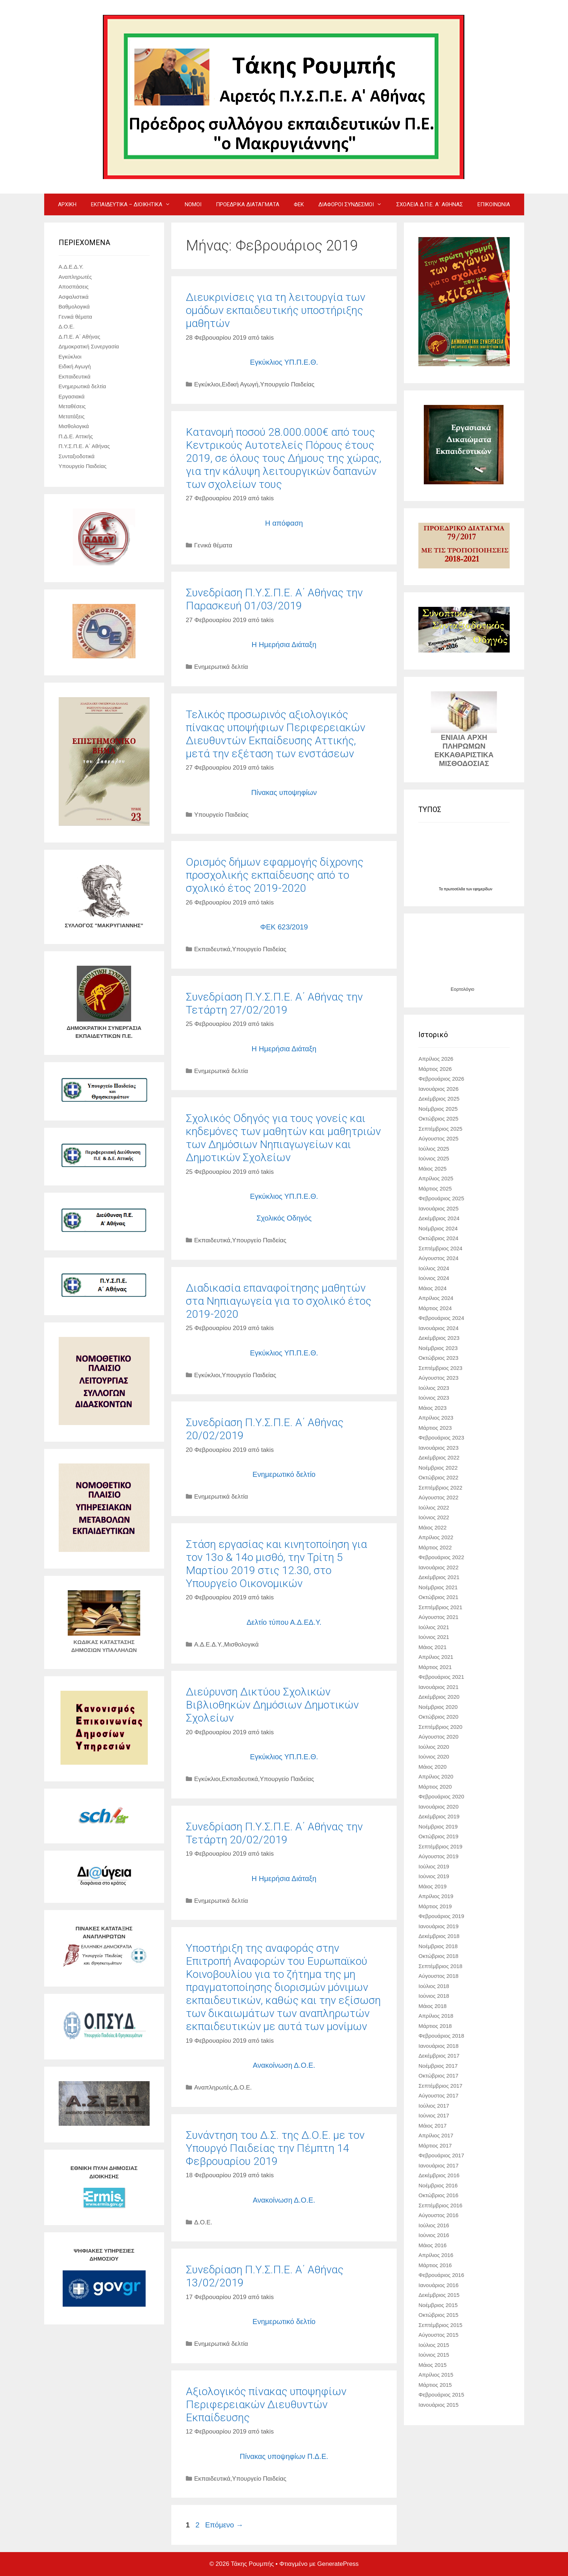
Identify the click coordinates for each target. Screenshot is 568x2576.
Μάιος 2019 (432, 1886)
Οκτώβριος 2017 (438, 2075)
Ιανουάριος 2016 (438, 2285)
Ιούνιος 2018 (433, 1996)
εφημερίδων (482, 889)
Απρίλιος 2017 (435, 2135)
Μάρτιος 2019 (435, 1906)
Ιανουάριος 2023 (438, 1448)
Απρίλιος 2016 (435, 2255)
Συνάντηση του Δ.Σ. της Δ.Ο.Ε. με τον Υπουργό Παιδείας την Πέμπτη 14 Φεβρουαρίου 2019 (275, 2148)
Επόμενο (224, 2525)
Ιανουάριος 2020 (438, 1806)
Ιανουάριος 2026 (438, 1089)
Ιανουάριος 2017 (438, 2165)
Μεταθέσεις (72, 406)
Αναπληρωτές (213, 2087)
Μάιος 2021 (432, 1647)
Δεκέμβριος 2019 (438, 1816)
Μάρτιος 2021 (435, 1667)
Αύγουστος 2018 (438, 1976)
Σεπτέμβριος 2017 (440, 2086)
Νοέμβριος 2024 (438, 1228)
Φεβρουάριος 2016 (441, 2275)
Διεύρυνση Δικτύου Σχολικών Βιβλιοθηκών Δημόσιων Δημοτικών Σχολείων (272, 1704)
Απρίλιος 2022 (435, 1537)
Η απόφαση (284, 523)
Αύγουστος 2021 (438, 1617)
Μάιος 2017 (432, 2125)
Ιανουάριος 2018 (438, 2046)
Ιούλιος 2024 (433, 1268)
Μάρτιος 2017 (435, 2145)
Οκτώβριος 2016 (438, 2195)
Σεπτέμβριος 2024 (440, 1248)
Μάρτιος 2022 (435, 1547)
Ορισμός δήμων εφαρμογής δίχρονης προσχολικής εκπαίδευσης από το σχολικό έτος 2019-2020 (274, 875)
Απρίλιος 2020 (435, 1776)
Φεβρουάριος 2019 (441, 1916)
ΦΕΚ (299, 204)
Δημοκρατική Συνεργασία (89, 346)
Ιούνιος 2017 (433, 2115)
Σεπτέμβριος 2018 (440, 1966)
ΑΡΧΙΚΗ (67, 204)
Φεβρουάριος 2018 (441, 2036)
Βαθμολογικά (74, 306)
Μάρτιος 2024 (435, 1308)
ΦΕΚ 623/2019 (284, 927)
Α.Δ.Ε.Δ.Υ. (208, 1644)
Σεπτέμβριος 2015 (440, 2325)
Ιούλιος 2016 (433, 2225)
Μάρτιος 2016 (435, 2265)
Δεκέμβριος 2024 (438, 1218)
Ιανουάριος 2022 (438, 1567)
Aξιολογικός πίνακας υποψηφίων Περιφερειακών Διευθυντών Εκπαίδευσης (266, 2404)
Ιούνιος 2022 (433, 1517)
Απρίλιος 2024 (435, 1298)
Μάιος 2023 (432, 1408)
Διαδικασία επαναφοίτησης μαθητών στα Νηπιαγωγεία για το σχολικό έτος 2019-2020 (278, 1300)
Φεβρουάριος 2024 (441, 1318)
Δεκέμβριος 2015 (438, 2295)
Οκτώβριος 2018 (438, 1956)
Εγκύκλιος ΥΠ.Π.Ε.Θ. (284, 362)
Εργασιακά (72, 396)
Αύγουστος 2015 (438, 2335)
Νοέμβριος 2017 (438, 2066)
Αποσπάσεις (74, 286)
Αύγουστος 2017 (438, 2095)
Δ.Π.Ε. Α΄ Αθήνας (79, 337)
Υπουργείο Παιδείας (287, 384)
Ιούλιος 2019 (433, 1866)
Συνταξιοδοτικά (77, 456)
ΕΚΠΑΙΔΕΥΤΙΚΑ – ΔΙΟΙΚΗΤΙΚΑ (134, 204)
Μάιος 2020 (432, 1767)
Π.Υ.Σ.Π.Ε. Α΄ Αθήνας (84, 446)
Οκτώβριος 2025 (438, 1118)
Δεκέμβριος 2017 (438, 2056)
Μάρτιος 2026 (435, 1069)
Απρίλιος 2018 (435, 2016)
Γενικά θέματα (213, 545)
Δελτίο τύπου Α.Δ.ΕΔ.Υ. (284, 1622)
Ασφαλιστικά (74, 297)
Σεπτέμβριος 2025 (440, 1129)
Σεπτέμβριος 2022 (440, 1487)
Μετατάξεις (72, 416)
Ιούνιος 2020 (433, 1756)
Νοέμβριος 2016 (438, 2185)
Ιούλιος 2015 (433, 2345)
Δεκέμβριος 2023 (438, 1338)
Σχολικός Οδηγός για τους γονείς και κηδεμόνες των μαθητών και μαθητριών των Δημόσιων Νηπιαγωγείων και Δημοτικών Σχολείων (283, 1138)
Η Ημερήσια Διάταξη (284, 645)
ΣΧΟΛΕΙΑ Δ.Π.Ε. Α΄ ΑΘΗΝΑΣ (429, 204)
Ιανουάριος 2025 (438, 1208)
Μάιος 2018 (432, 2006)
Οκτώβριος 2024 (438, 1238)
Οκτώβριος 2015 (438, 2315)
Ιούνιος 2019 (433, 1876)
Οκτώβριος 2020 (438, 1717)
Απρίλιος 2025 (435, 1178)
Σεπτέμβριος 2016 (440, 2205)
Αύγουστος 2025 (438, 1138)
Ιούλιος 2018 (433, 1986)
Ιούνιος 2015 (433, 2355)
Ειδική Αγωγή (240, 384)
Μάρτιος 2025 (435, 1188)
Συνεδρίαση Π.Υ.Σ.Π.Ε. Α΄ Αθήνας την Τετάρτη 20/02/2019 (274, 1833)
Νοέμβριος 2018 (438, 1946)
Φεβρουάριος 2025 (441, 1198)
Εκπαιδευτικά (212, 949)
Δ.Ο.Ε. (243, 2087)
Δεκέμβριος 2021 (438, 1577)
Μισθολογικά (241, 1644)
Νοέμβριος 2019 (438, 1826)
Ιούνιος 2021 (433, 1637)
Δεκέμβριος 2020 (438, 1697)
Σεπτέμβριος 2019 (440, 1846)
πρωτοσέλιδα (455, 889)
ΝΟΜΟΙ (193, 204)
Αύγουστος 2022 (438, 1497)
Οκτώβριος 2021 (438, 1597)
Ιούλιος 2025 (433, 1149)
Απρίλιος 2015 (435, 2375)
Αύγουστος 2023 (438, 1378)
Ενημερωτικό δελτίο (284, 1474)
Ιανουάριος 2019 (438, 1926)
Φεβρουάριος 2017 (441, 2155)
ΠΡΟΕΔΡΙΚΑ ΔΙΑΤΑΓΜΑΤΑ (247, 204)
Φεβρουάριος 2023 (441, 1437)
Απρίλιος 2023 (435, 1418)
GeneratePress (338, 2563)
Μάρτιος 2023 (435, 1428)
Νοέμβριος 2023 (438, 1348)
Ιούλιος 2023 (433, 1388)
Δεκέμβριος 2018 (438, 1936)
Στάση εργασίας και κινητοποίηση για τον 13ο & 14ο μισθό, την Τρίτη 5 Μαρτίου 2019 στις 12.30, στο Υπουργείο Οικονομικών (276, 1564)
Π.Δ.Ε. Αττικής (76, 436)
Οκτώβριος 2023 (438, 1358)
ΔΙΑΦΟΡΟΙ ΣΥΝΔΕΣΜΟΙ (353, 204)
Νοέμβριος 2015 (438, 2305)
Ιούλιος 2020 (433, 1747)
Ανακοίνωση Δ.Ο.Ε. (284, 2065)
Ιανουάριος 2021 (438, 1687)
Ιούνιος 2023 (433, 1398)
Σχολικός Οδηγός (284, 1218)
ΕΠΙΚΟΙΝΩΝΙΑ (493, 204)
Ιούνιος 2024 (433, 1278)
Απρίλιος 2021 (435, 1657)
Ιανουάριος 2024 (438, 1328)
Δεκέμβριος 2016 (438, 2175)
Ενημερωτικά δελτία (221, 666)
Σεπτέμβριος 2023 (440, 1368)
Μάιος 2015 (432, 2365)
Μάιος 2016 (432, 2245)
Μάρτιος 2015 (435, 2385)
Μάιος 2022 (432, 1527)
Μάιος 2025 (432, 1168)
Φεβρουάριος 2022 (441, 1557)
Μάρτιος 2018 (435, 2026)
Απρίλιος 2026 (435, 1059)
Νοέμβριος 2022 (438, 1468)
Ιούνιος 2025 (433, 1158)
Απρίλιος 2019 (435, 1896)
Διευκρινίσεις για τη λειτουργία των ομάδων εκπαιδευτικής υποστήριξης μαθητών (275, 310)
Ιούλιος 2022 (433, 1507)
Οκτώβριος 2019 (438, 1836)
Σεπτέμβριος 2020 (440, 1727)
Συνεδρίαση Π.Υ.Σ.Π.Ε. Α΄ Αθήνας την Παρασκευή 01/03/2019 (274, 599)
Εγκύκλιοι (207, 384)
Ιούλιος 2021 (433, 1627)
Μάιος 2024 (432, 1288)
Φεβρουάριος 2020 (441, 1796)
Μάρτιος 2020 (435, 1787)
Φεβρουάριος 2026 (441, 1079)
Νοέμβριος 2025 (438, 1109)
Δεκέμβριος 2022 (438, 1457)
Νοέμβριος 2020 (438, 1707)
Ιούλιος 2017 (433, 2106)
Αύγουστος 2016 (438, 2215)
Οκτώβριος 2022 (438, 1477)
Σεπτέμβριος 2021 (440, 1607)
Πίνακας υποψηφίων (284, 792)
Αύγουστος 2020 (438, 1737)
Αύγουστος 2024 (438, 1258)
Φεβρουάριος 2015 (441, 2394)
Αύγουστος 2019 (438, 1856)
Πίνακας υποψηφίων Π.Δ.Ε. (284, 2456)
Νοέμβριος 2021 (438, 1587)
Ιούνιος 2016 (433, 2235)
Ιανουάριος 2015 (438, 2405)
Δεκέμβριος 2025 (438, 1099)
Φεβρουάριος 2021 (441, 1677)
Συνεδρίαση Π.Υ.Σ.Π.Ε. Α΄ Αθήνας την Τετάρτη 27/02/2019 (274, 1003)
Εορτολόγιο (462, 989)
